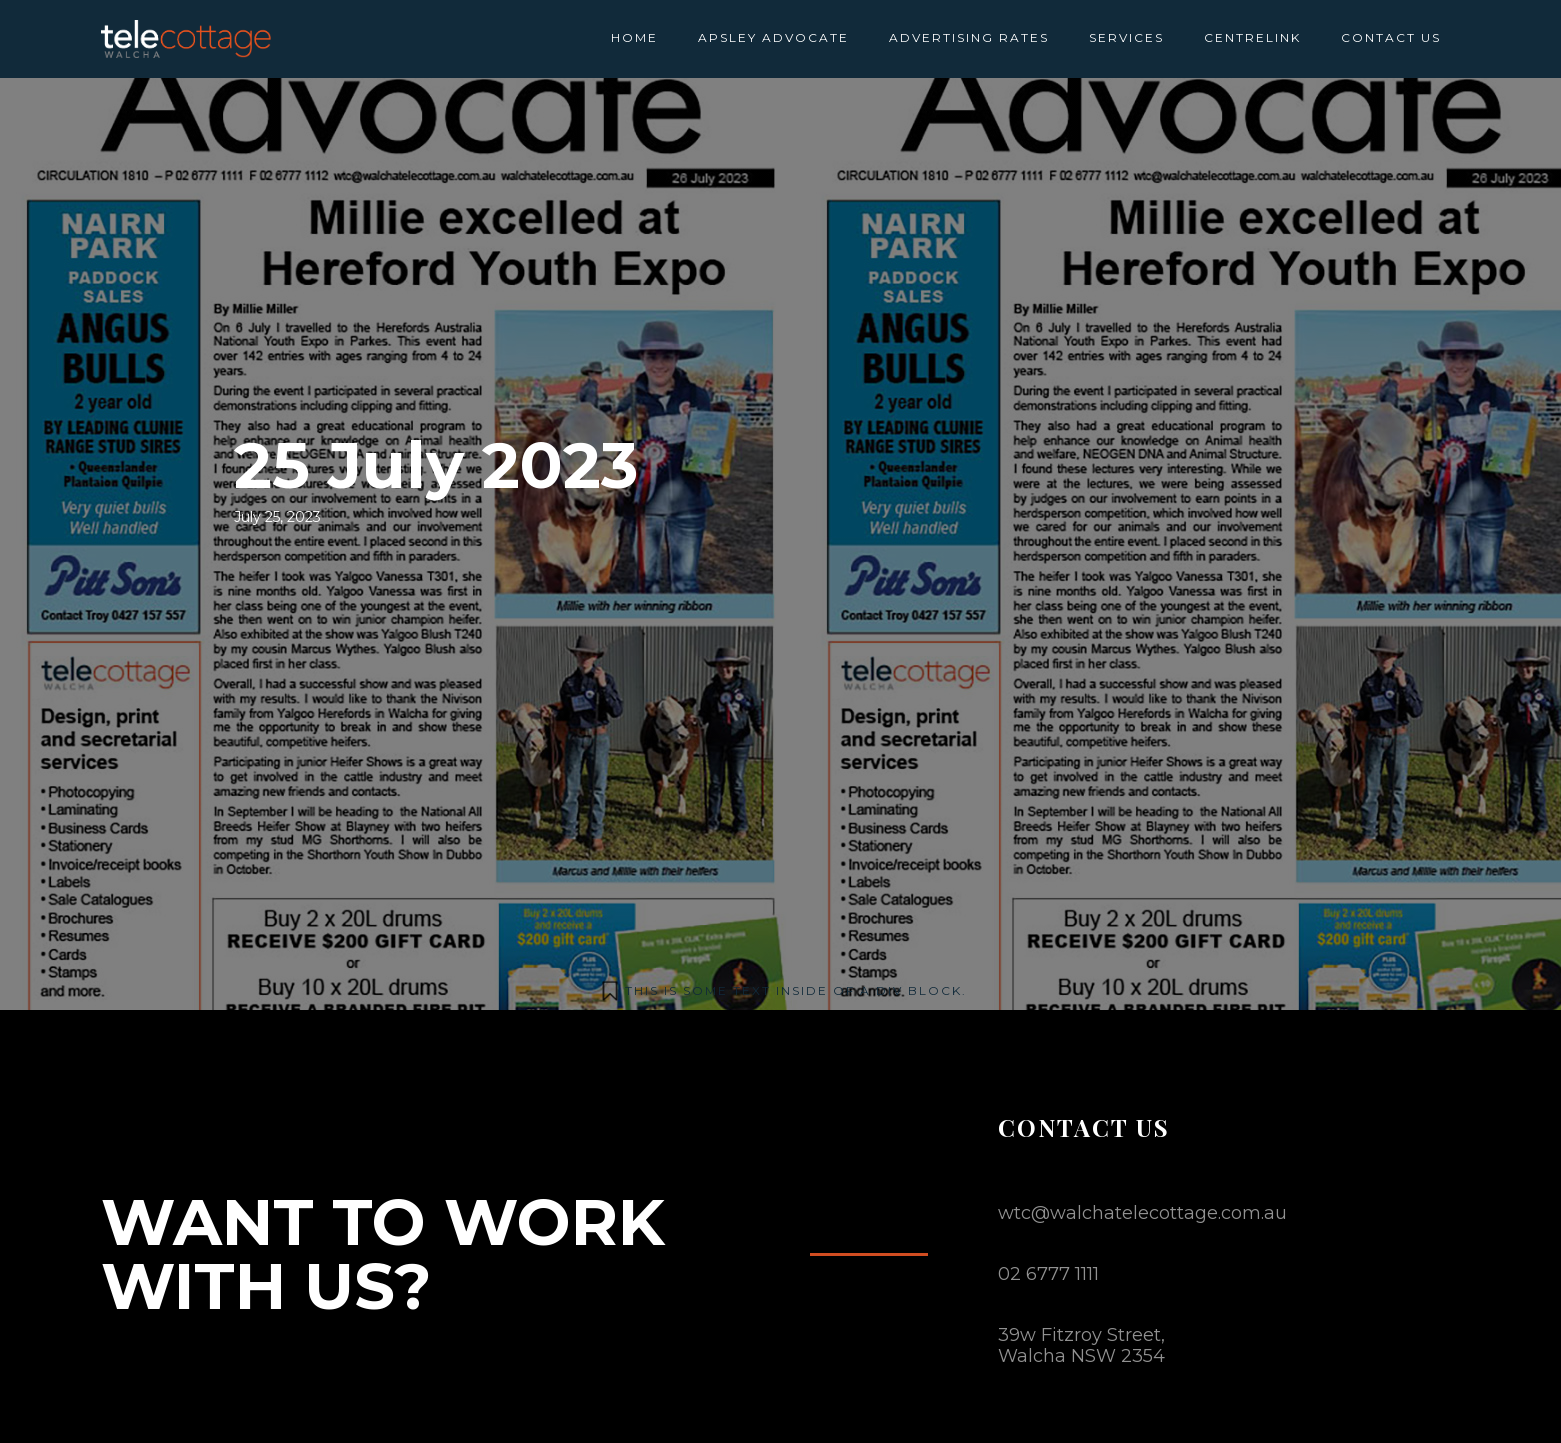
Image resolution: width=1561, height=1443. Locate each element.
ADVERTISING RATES (969, 37)
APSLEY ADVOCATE (773, 37)
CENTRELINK (1252, 37)
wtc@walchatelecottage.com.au (1142, 1213)
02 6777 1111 (1048, 1274)
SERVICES (1126, 37)
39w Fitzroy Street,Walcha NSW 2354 (1081, 1345)
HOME (634, 37)
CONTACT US (1391, 37)
